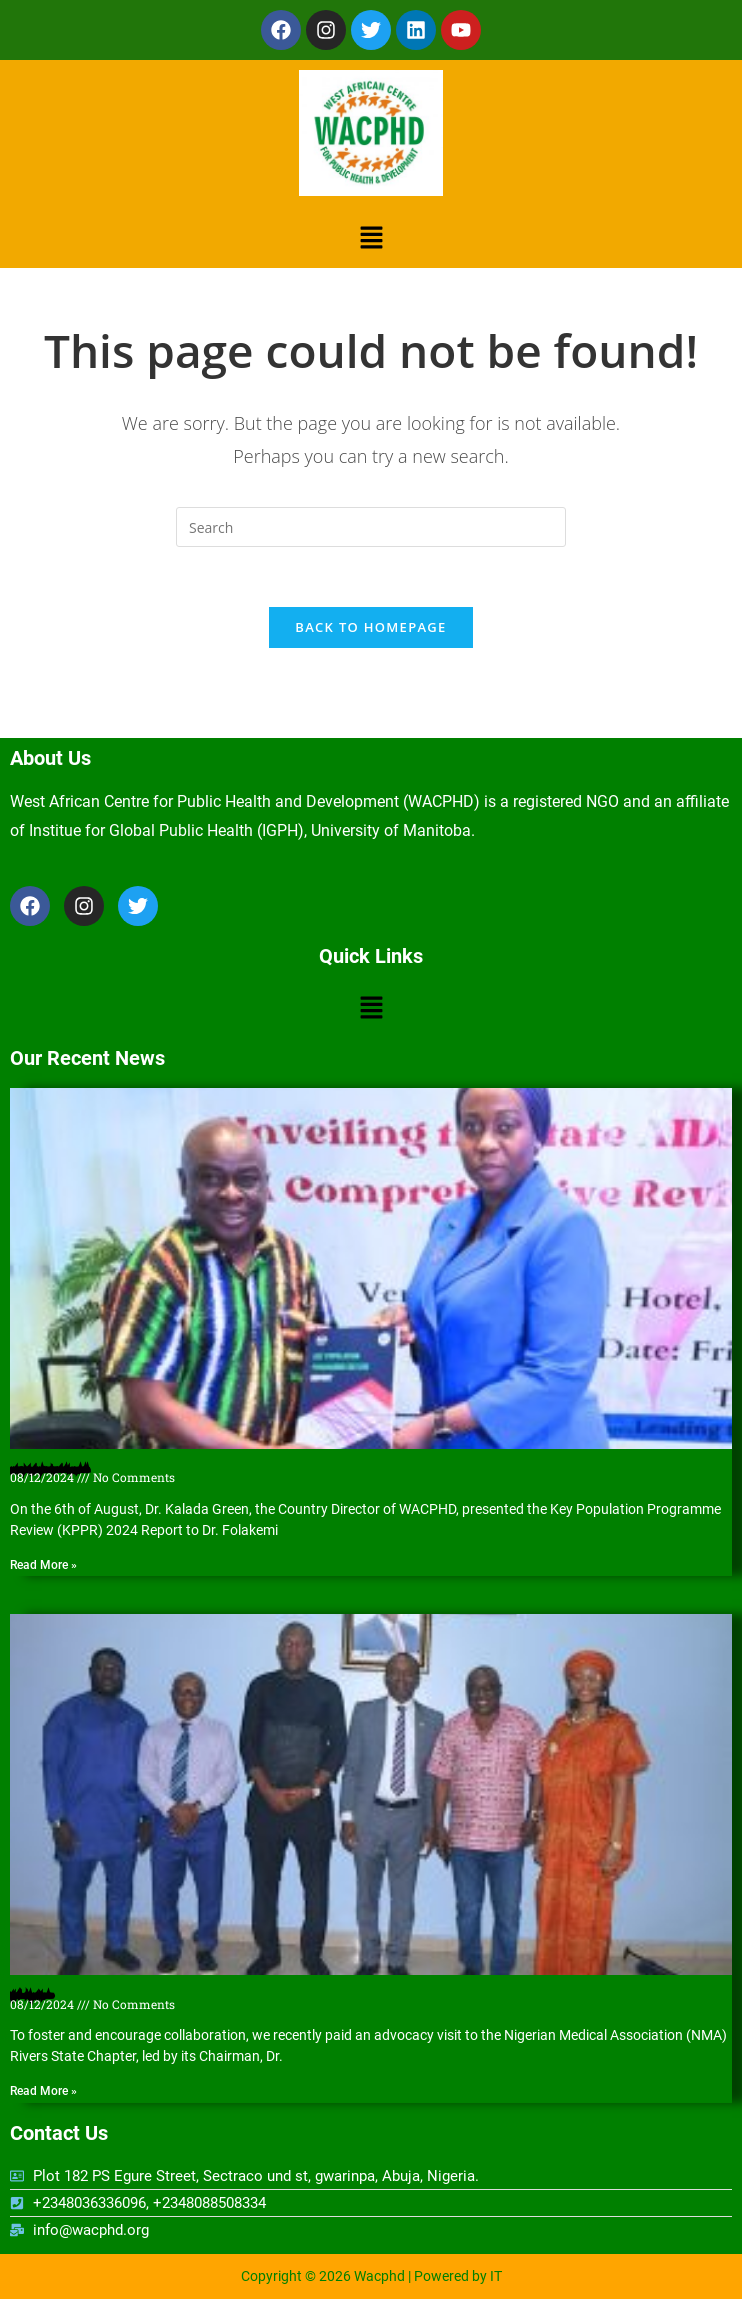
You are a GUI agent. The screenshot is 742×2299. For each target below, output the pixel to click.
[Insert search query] (371, 527)
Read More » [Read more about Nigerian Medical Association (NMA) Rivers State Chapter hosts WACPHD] (43, 2091)
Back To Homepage (370, 627)
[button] (371, 237)
